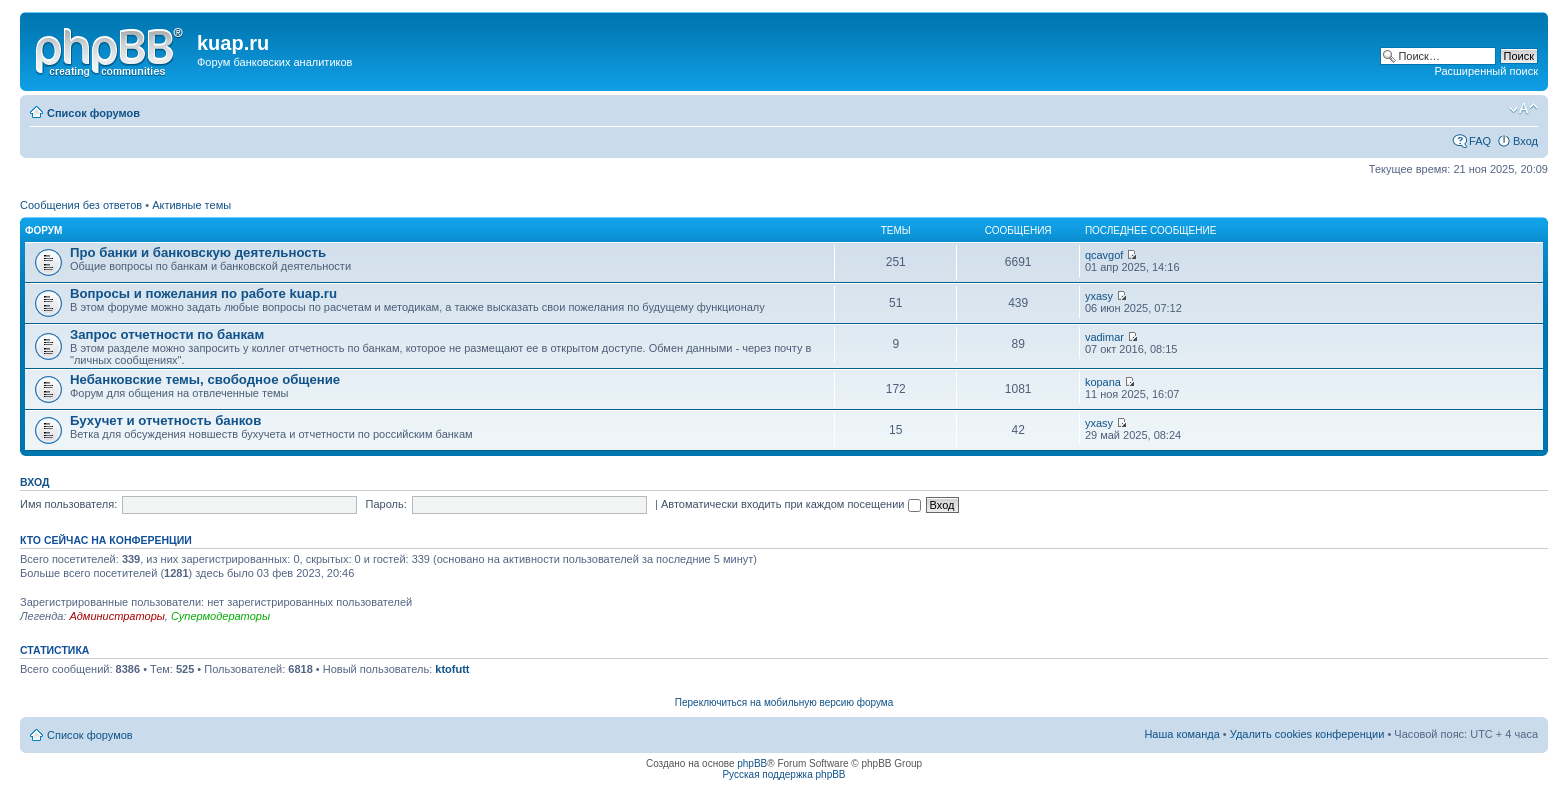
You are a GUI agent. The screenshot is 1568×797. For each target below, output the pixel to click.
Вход (1525, 141)
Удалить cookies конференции (1307, 734)
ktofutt (452, 669)
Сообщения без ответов (81, 205)
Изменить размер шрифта (1523, 109)
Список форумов (93, 113)
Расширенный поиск (1486, 71)
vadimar (1104, 337)
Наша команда (1181, 734)
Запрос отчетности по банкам (167, 334)
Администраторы (116, 616)
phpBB (752, 763)
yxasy (1099, 296)
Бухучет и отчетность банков (165, 420)
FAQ (1480, 141)
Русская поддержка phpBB (783, 774)
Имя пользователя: (68, 504)
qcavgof (1104, 255)
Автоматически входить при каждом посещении (791, 504)
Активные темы (191, 205)
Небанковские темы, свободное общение (205, 379)
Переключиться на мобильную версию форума (784, 702)
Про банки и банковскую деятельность (198, 252)
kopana (1103, 382)
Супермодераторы (220, 616)
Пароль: (386, 504)
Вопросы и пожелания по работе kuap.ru (203, 293)
